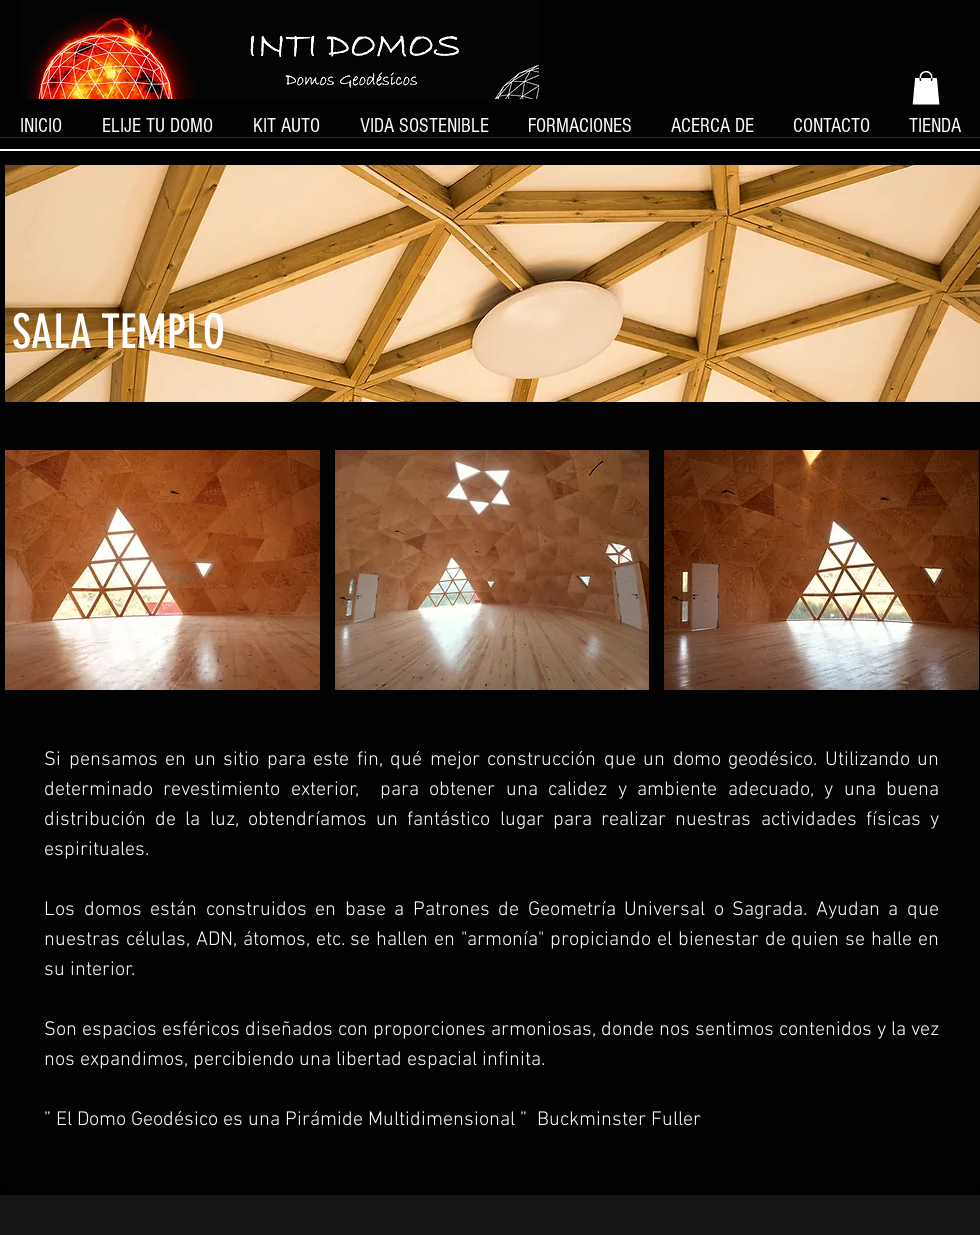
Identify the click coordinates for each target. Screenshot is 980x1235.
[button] (926, 87)
